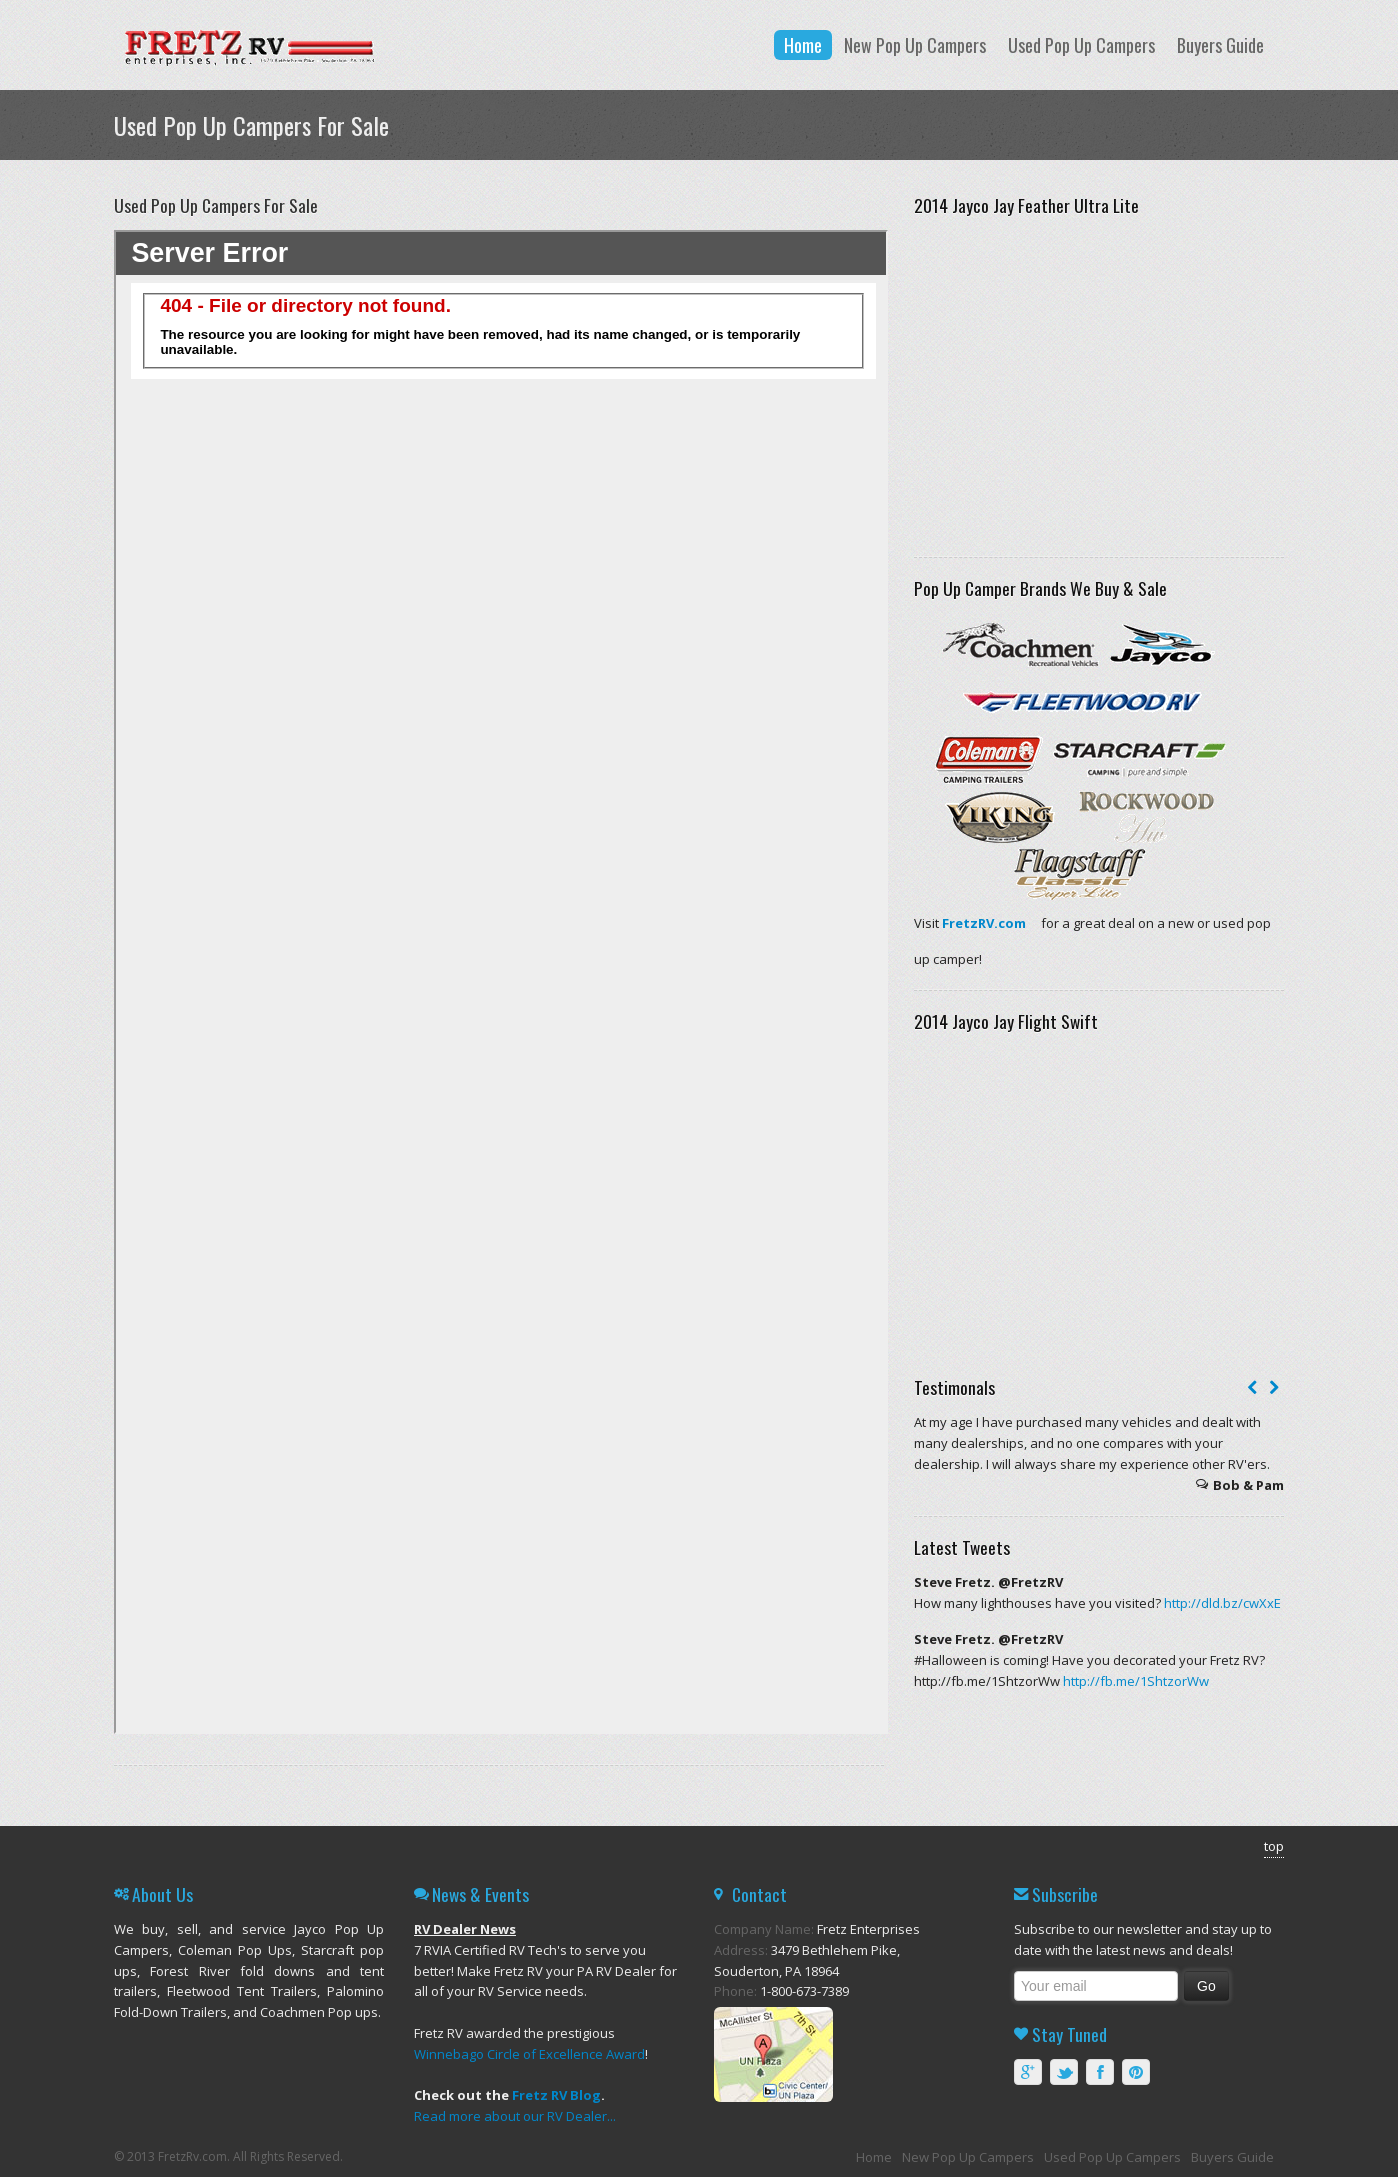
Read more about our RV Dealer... (515, 2116)
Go (1206, 1986)
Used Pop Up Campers (1081, 45)
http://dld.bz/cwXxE (1222, 1603)
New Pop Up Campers (915, 45)
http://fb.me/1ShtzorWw (1136, 1681)
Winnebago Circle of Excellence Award (529, 2054)
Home (803, 45)
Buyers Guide (1220, 45)
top (1274, 1846)
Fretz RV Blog (556, 2095)
